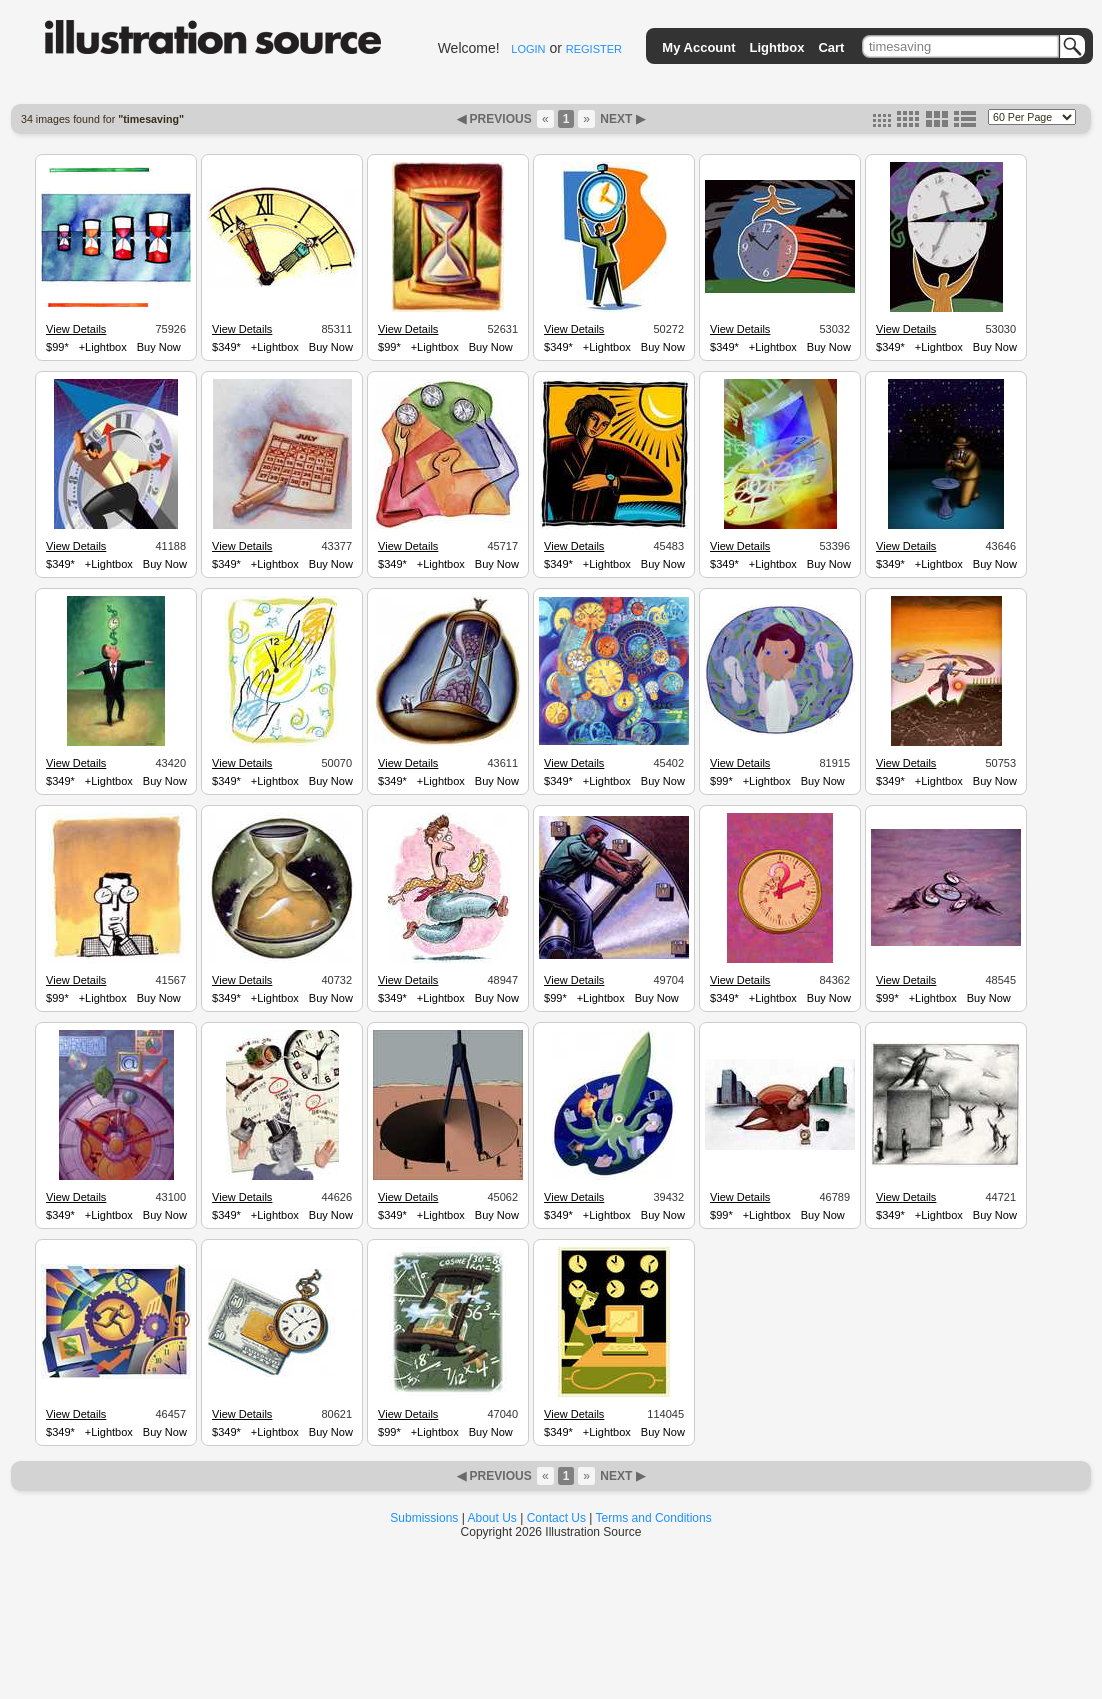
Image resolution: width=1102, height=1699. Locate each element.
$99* (57, 347)
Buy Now (159, 347)
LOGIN (528, 49)
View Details (76, 329)
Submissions (424, 1518)
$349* (226, 347)
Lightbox (777, 47)
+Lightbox (103, 347)
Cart (831, 47)
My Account (698, 47)
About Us (492, 1518)
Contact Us (556, 1518)
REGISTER (594, 49)
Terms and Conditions (654, 1518)
